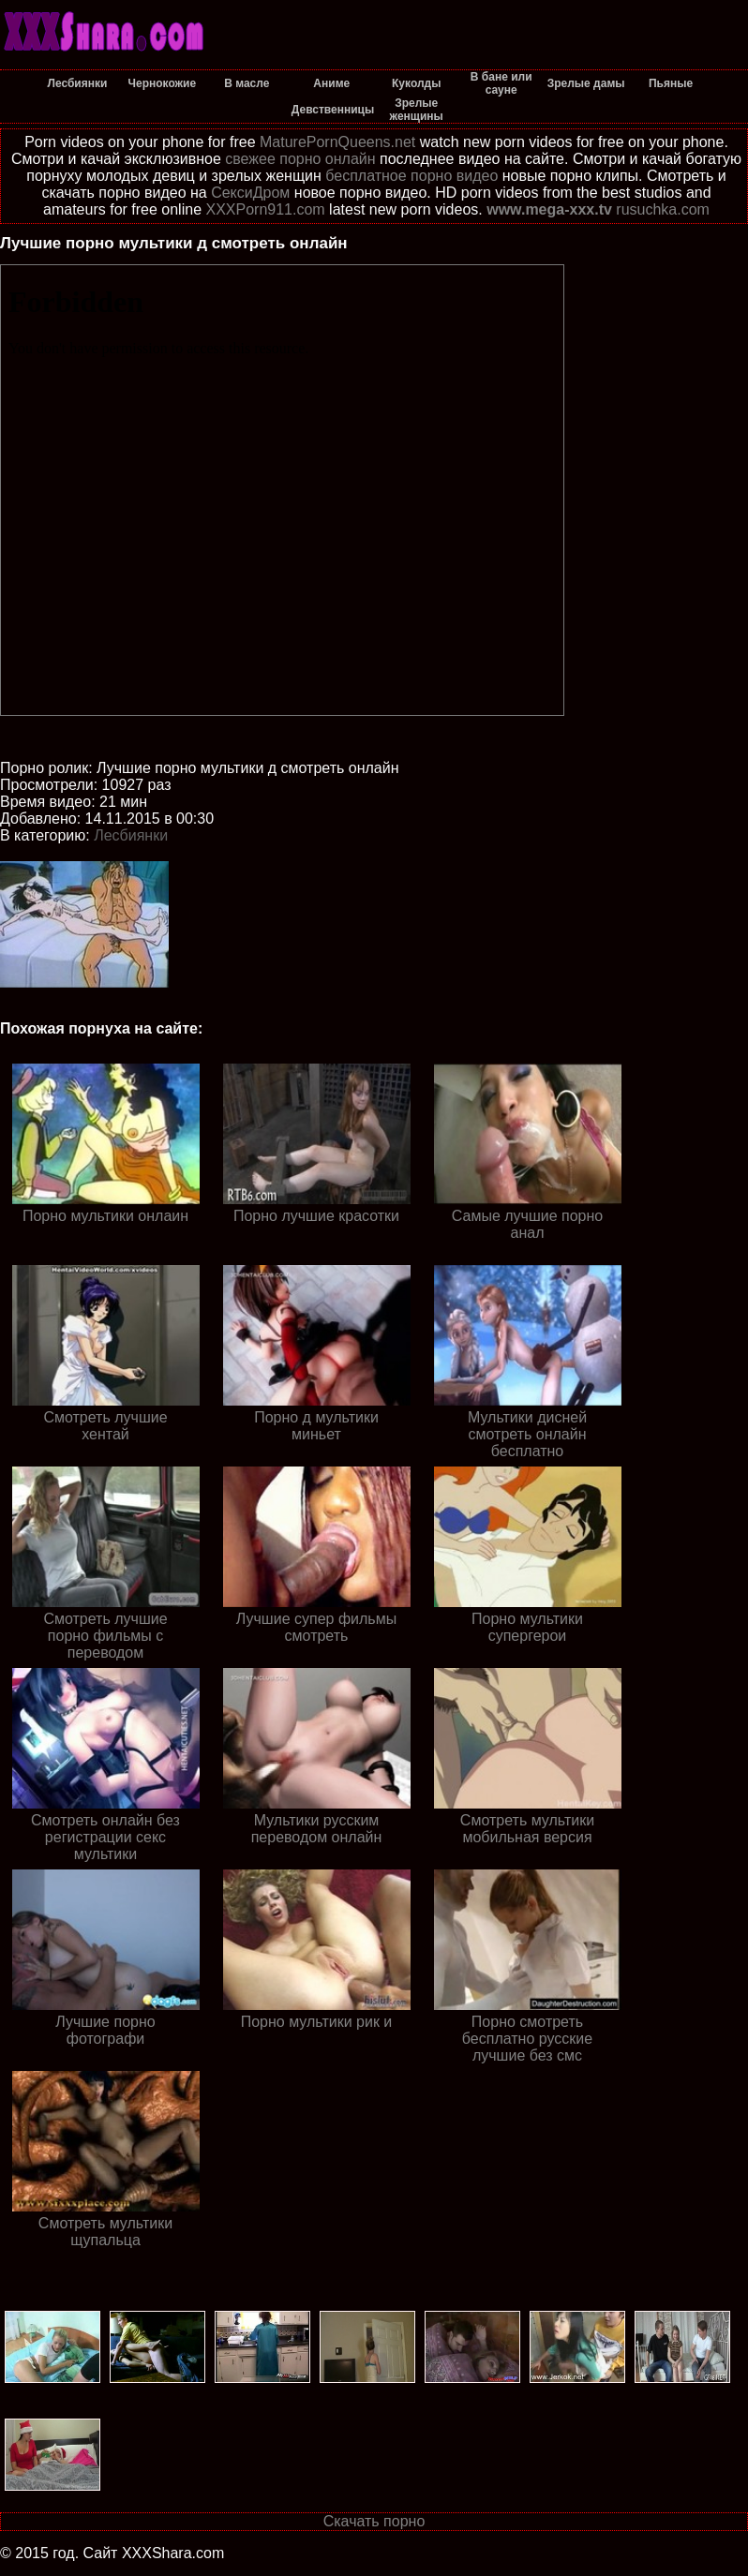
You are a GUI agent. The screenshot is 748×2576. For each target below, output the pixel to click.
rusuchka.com (663, 209)
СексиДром (250, 193)
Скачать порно (374, 2521)
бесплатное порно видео (411, 176)
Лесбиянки (131, 835)
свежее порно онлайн (300, 159)
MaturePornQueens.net (337, 142)
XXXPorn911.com (264, 209)
